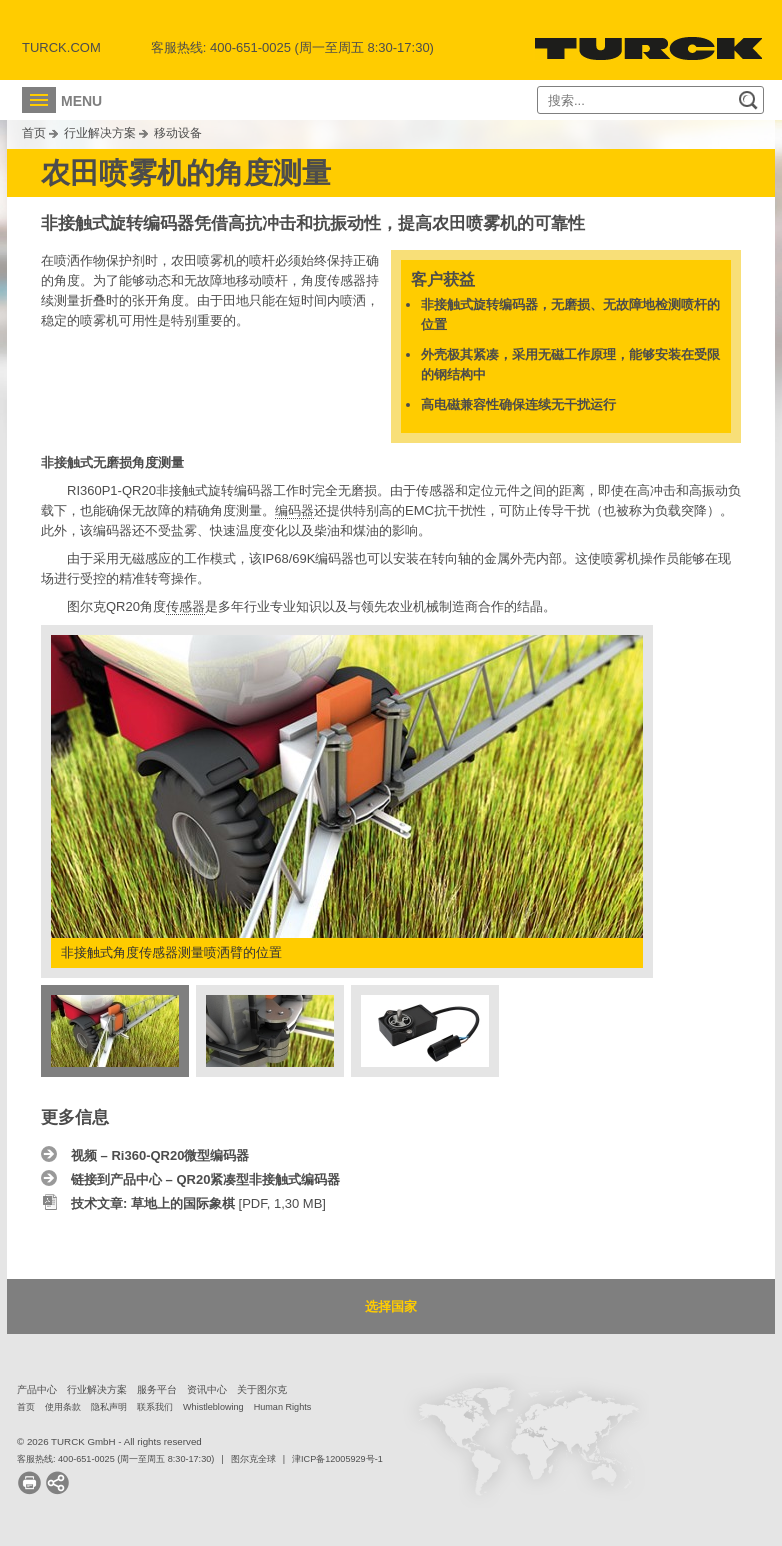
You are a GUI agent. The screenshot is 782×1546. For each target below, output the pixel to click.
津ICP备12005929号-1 (337, 1459)
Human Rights (283, 1407)
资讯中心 (207, 1389)
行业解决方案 (100, 132)
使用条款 (63, 1407)
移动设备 (178, 132)
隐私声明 (109, 1407)
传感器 (185, 606)
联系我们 (155, 1407)
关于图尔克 (262, 1389)
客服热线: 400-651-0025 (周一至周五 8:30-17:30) (115, 1459)
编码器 (294, 510)
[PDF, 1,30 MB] (198, 1203)
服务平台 (157, 1389)
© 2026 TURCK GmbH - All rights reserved (109, 1441)
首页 (34, 132)
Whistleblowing (213, 1407)
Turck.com (61, 47)
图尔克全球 (253, 1459)
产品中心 (37, 1389)
